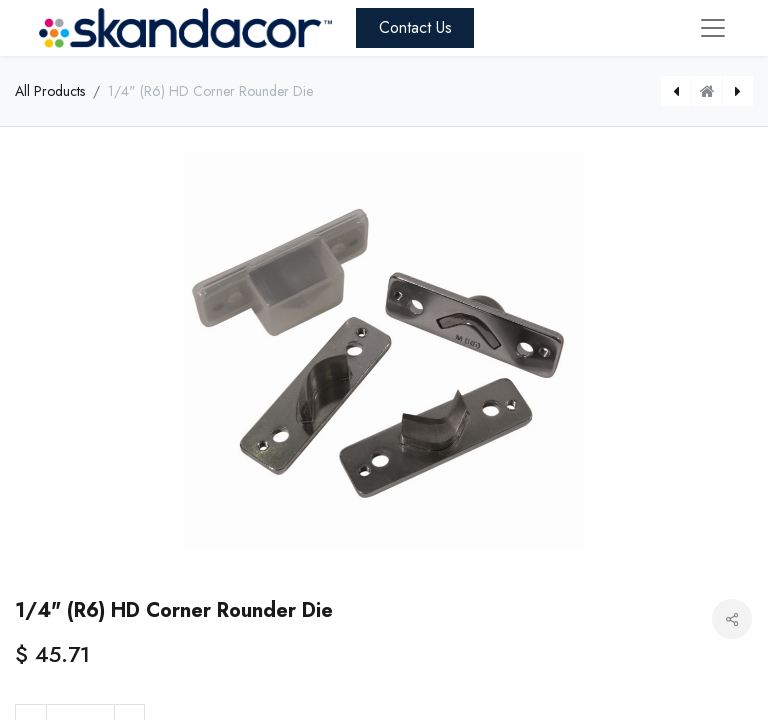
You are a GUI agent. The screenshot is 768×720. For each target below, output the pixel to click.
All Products (50, 91)
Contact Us (415, 27)
